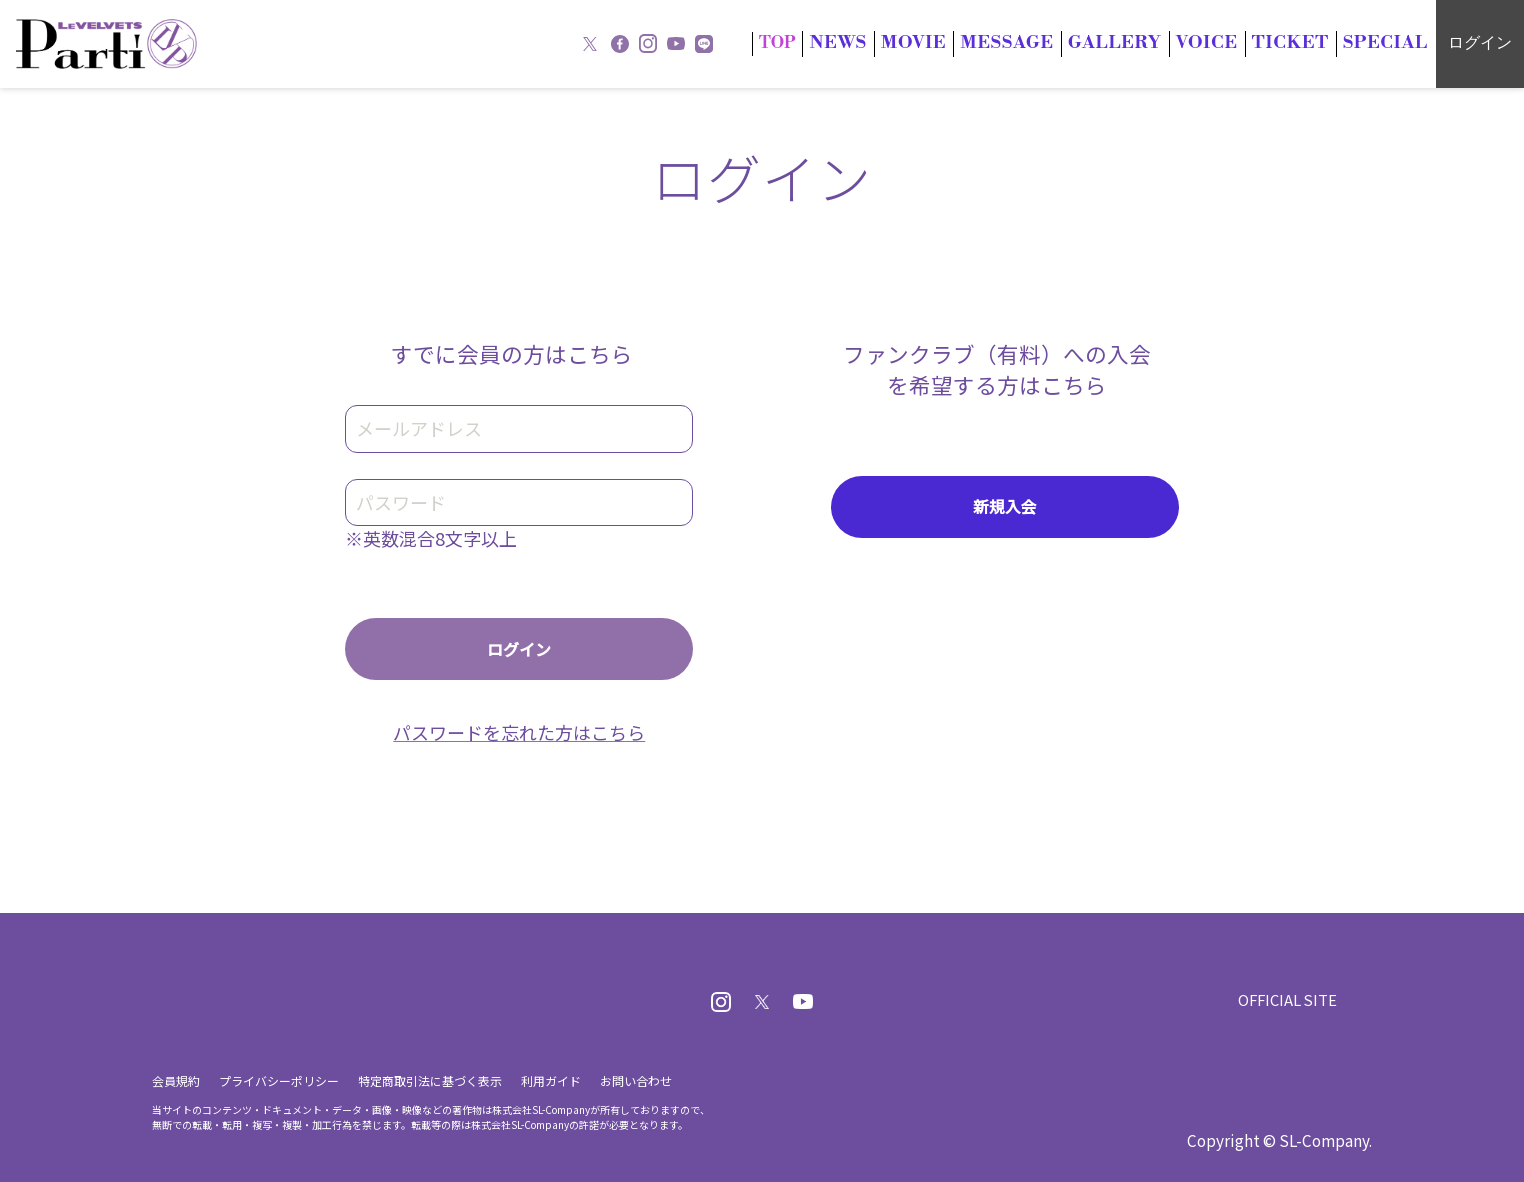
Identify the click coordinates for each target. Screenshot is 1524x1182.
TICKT (1309, 43)
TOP (854, 43)
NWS (910, 43)
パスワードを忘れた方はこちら (519, 732)
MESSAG (1060, 43)
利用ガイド (551, 1080)
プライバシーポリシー (279, 1080)
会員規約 (176, 1080)
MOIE (978, 43)
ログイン (1480, 43)
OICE (1235, 43)
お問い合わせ (636, 1080)
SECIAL (1392, 43)
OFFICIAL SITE (1286, 999)
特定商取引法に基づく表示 (430, 1080)
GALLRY (1154, 43)
